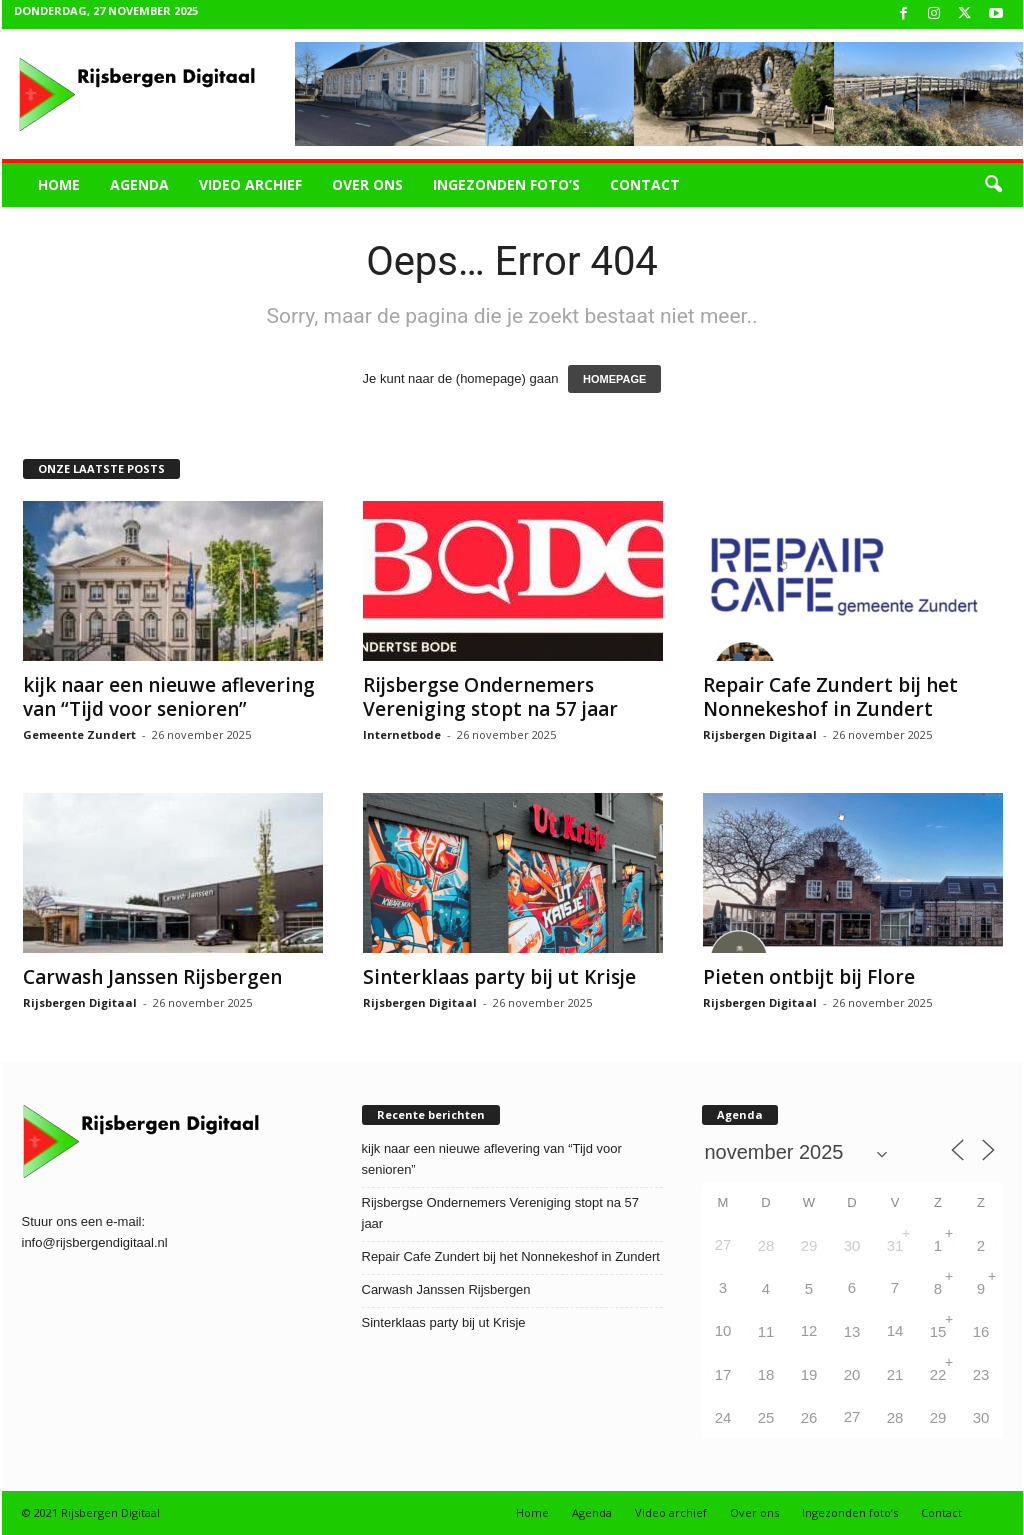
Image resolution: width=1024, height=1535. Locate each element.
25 (766, 1417)
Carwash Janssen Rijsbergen (152, 977)
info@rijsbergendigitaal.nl (95, 1242)
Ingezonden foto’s (506, 184)
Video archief (250, 184)
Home (59, 184)
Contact (645, 184)
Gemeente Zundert (79, 734)
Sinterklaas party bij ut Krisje (499, 977)
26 (809, 1417)
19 (809, 1374)
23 (981, 1374)
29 (809, 1245)
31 (895, 1245)
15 (938, 1331)
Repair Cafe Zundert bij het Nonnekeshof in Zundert (830, 697)
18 (766, 1374)
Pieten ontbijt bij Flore (809, 977)
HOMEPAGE (614, 379)
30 (852, 1245)
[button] (993, 185)
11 (766, 1331)
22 (938, 1374)
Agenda (139, 184)
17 (723, 1374)
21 (895, 1374)
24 (723, 1417)
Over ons (367, 184)
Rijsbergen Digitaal (760, 734)
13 (852, 1331)
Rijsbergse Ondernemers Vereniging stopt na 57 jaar (490, 697)
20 (852, 1374)
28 (766, 1245)
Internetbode (402, 734)
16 (981, 1331)
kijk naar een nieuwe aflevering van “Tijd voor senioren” (169, 697)
